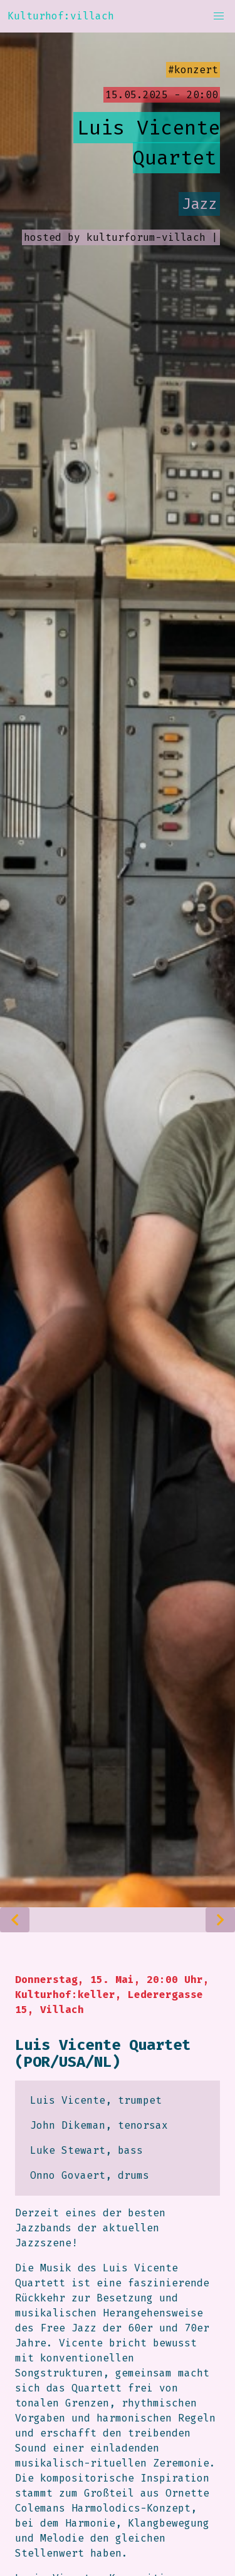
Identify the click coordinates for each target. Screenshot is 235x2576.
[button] (218, 16)
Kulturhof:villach (61, 16)
